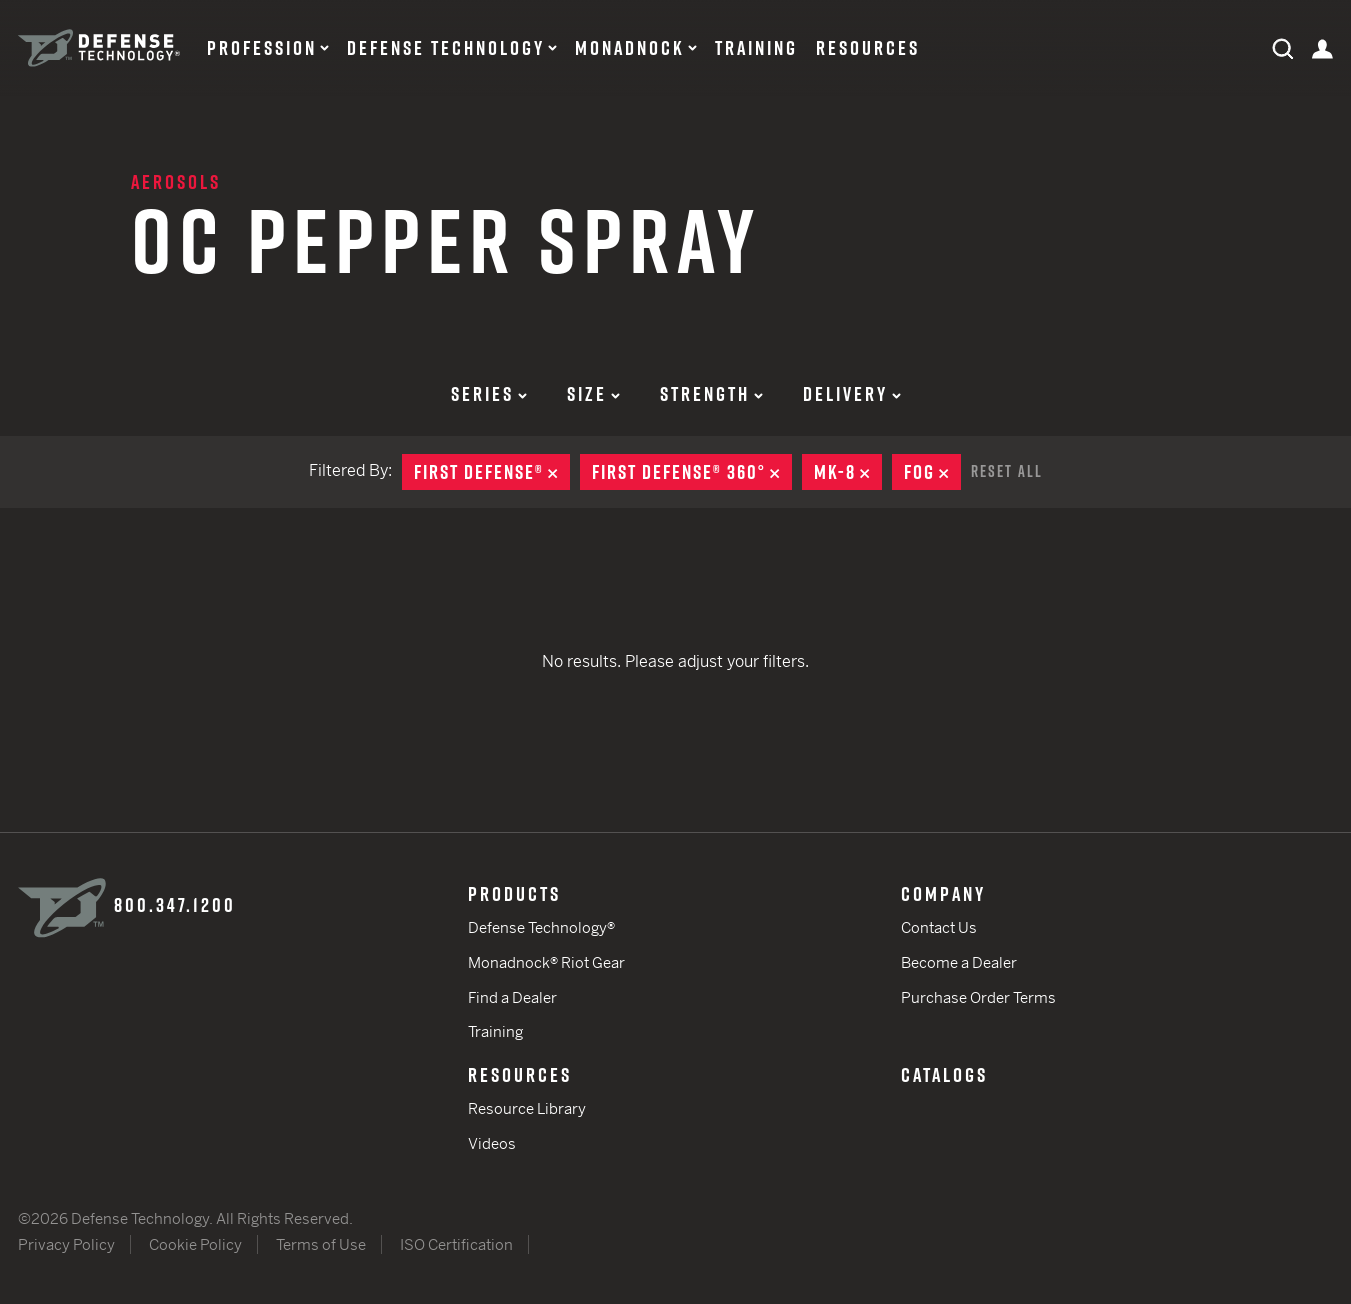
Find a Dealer (512, 997)
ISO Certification (456, 1244)
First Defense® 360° (692, 472)
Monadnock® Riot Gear (546, 962)
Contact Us (939, 927)
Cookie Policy (195, 1244)
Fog (932, 472)
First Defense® (492, 472)
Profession (262, 48)
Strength (711, 394)
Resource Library (527, 1108)
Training (756, 48)
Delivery (852, 394)
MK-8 (848, 472)
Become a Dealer (959, 962)
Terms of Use (321, 1244)
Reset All (1007, 471)
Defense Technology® (541, 927)
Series (489, 394)
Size (593, 394)
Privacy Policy (66, 1244)
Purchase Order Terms (978, 997)
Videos (492, 1143)
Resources (868, 48)
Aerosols (176, 182)
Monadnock (630, 48)
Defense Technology (446, 48)
